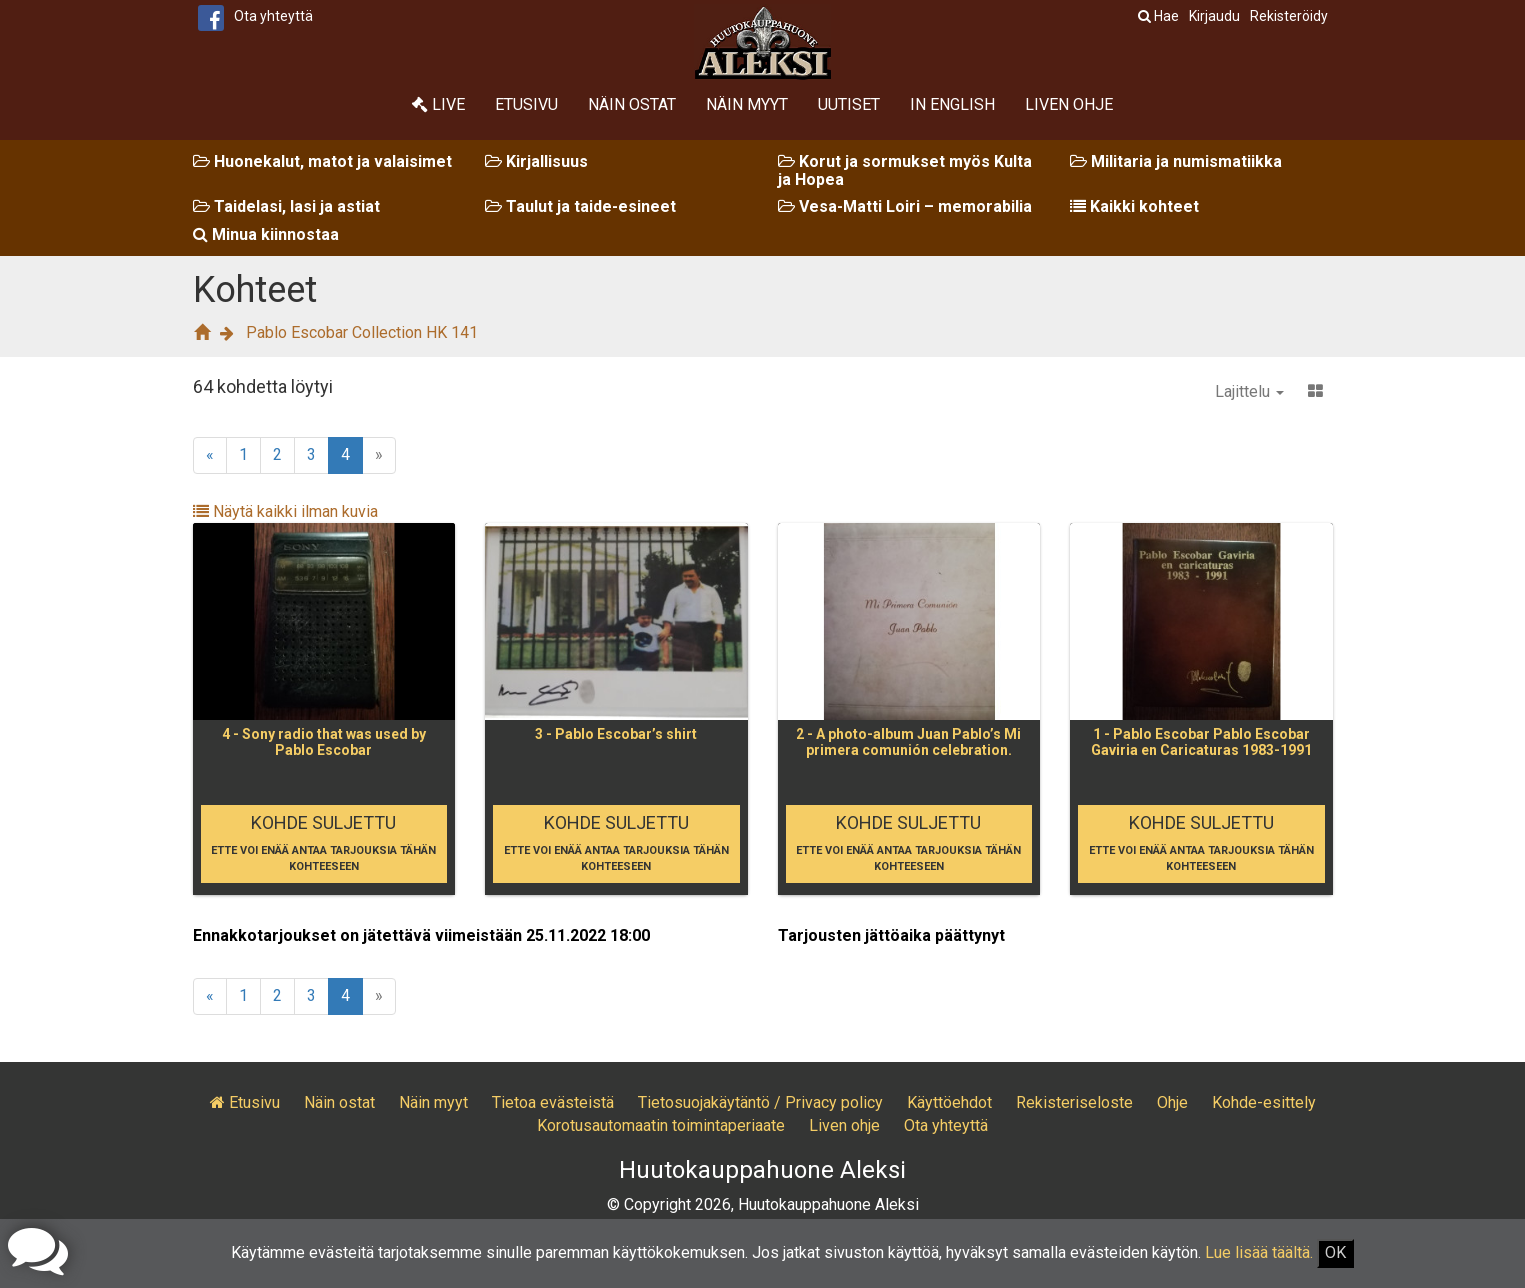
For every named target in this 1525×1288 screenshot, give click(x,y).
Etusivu (526, 104)
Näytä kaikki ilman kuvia (285, 511)
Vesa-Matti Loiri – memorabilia (905, 206)
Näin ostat (632, 104)
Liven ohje (1069, 104)
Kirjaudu (1214, 16)
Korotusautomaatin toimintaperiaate (661, 1125)
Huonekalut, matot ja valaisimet (322, 161)
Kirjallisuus (536, 161)
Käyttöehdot (949, 1102)
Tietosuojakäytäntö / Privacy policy (760, 1102)
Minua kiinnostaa (266, 234)
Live (438, 104)
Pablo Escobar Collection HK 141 (362, 332)
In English (952, 104)
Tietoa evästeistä (553, 1102)
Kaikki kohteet (1134, 206)
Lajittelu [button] (1249, 391)
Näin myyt (747, 104)
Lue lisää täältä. (1259, 1252)
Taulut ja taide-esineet (580, 206)
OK (1335, 1252)
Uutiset (849, 104)
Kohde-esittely (1264, 1102)
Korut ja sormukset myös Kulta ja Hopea (905, 170)
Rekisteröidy (1289, 16)
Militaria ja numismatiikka (1176, 161)
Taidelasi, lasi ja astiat (286, 206)
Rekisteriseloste (1074, 1102)
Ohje (1172, 1102)
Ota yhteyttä (273, 16)
